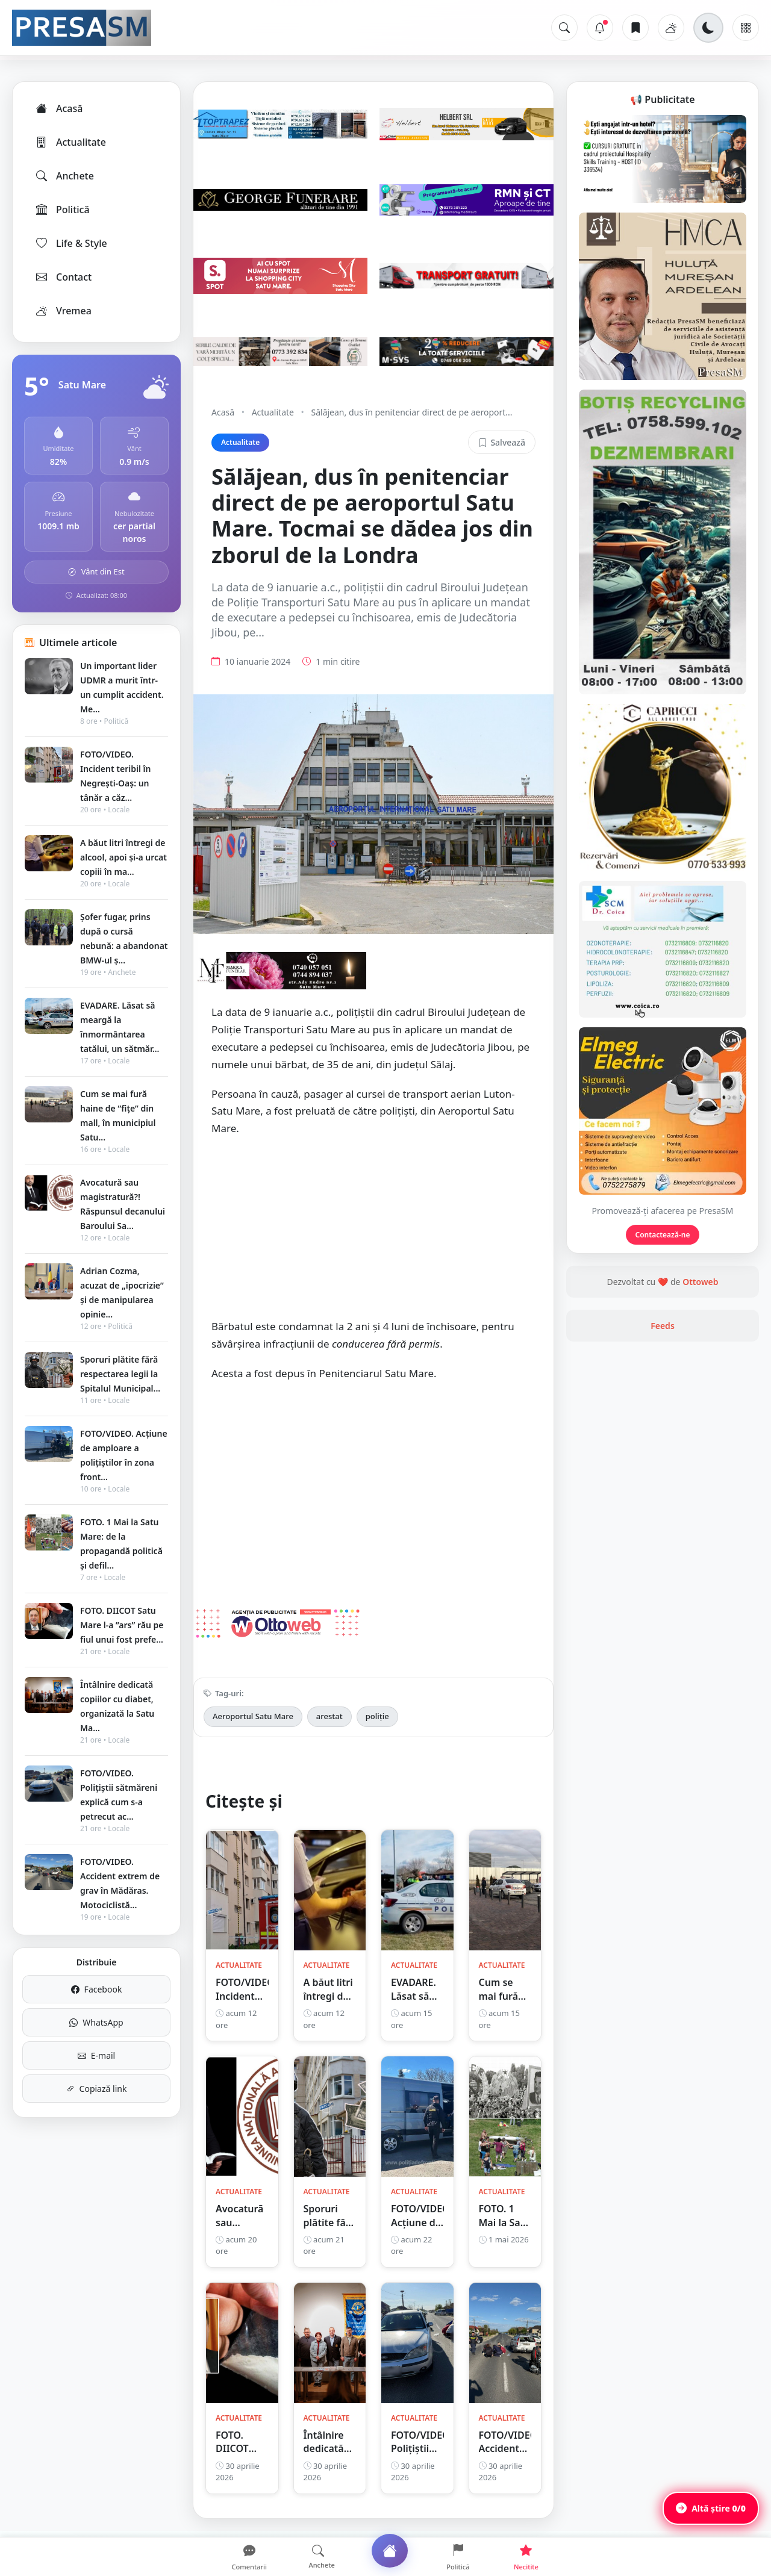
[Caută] (564, 27)
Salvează (501, 442)
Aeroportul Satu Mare (253, 1716)
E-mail (96, 2055)
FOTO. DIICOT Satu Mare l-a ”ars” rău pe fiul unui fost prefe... (121, 1625)
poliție (377, 1716)
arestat (329, 1716)
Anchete (64, 176)
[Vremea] (671, 27)
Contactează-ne (662, 1235)
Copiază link (96, 2088)
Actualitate (70, 142)
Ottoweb (700, 1281)
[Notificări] (600, 27)
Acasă (58, 108)
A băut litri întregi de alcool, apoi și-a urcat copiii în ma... (123, 857)
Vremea (63, 310)
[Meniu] (745, 27)
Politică (62, 209)
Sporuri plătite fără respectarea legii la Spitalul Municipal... (120, 1374)
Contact (63, 277)
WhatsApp (96, 2022)
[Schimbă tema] (708, 28)
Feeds (663, 1325)
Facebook (96, 1989)
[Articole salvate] (635, 27)
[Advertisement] (373, 1234)
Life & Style (70, 243)
